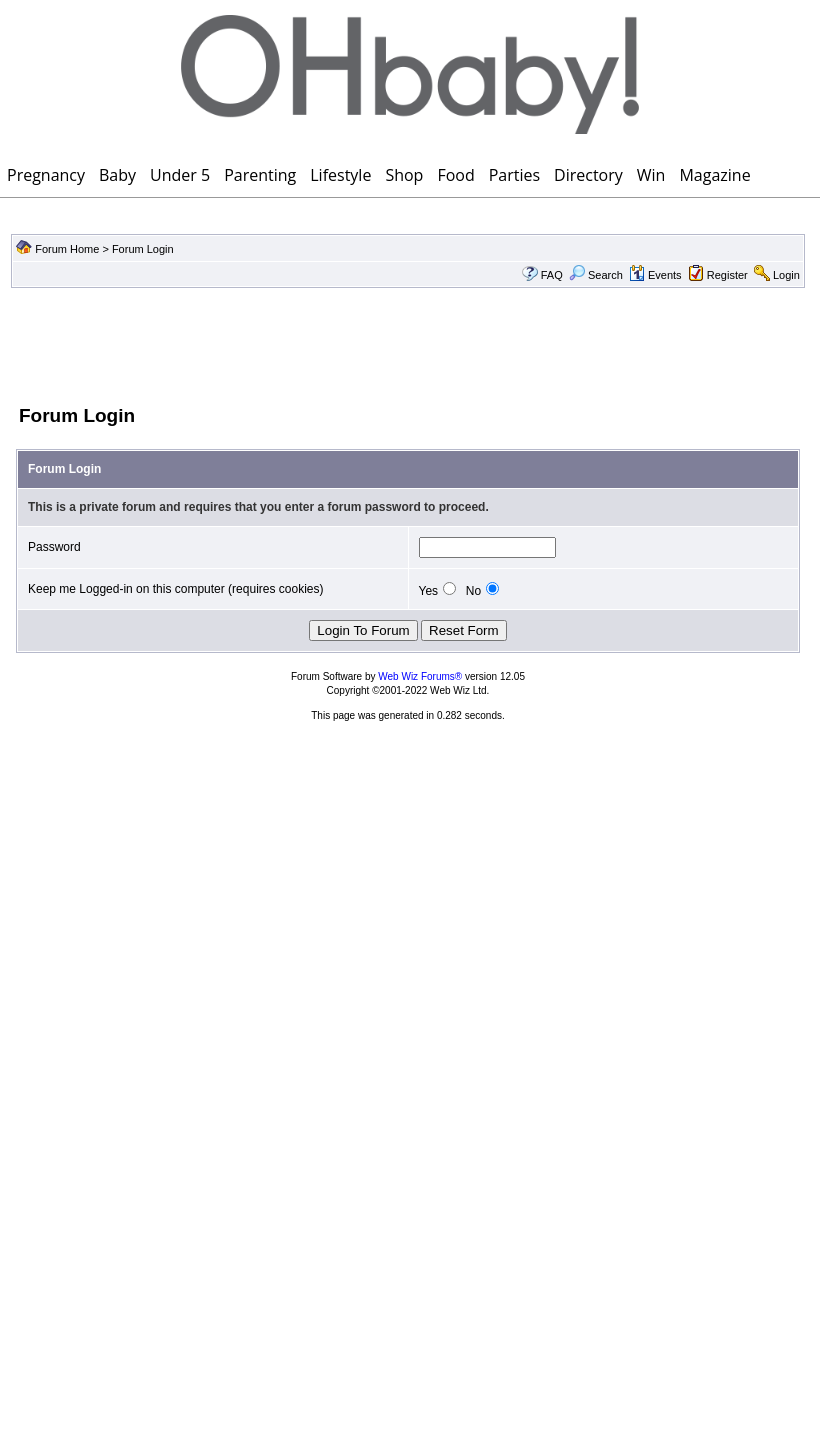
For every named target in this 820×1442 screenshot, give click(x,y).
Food (455, 175)
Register (727, 275)
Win (651, 175)
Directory (588, 175)
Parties (514, 175)
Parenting (260, 175)
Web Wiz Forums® (420, 676)
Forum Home (67, 249)
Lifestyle (340, 175)
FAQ (552, 275)
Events (655, 275)
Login (786, 275)
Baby (117, 175)
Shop (404, 175)
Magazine (714, 175)
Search (596, 275)
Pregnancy (46, 175)
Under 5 (180, 175)
